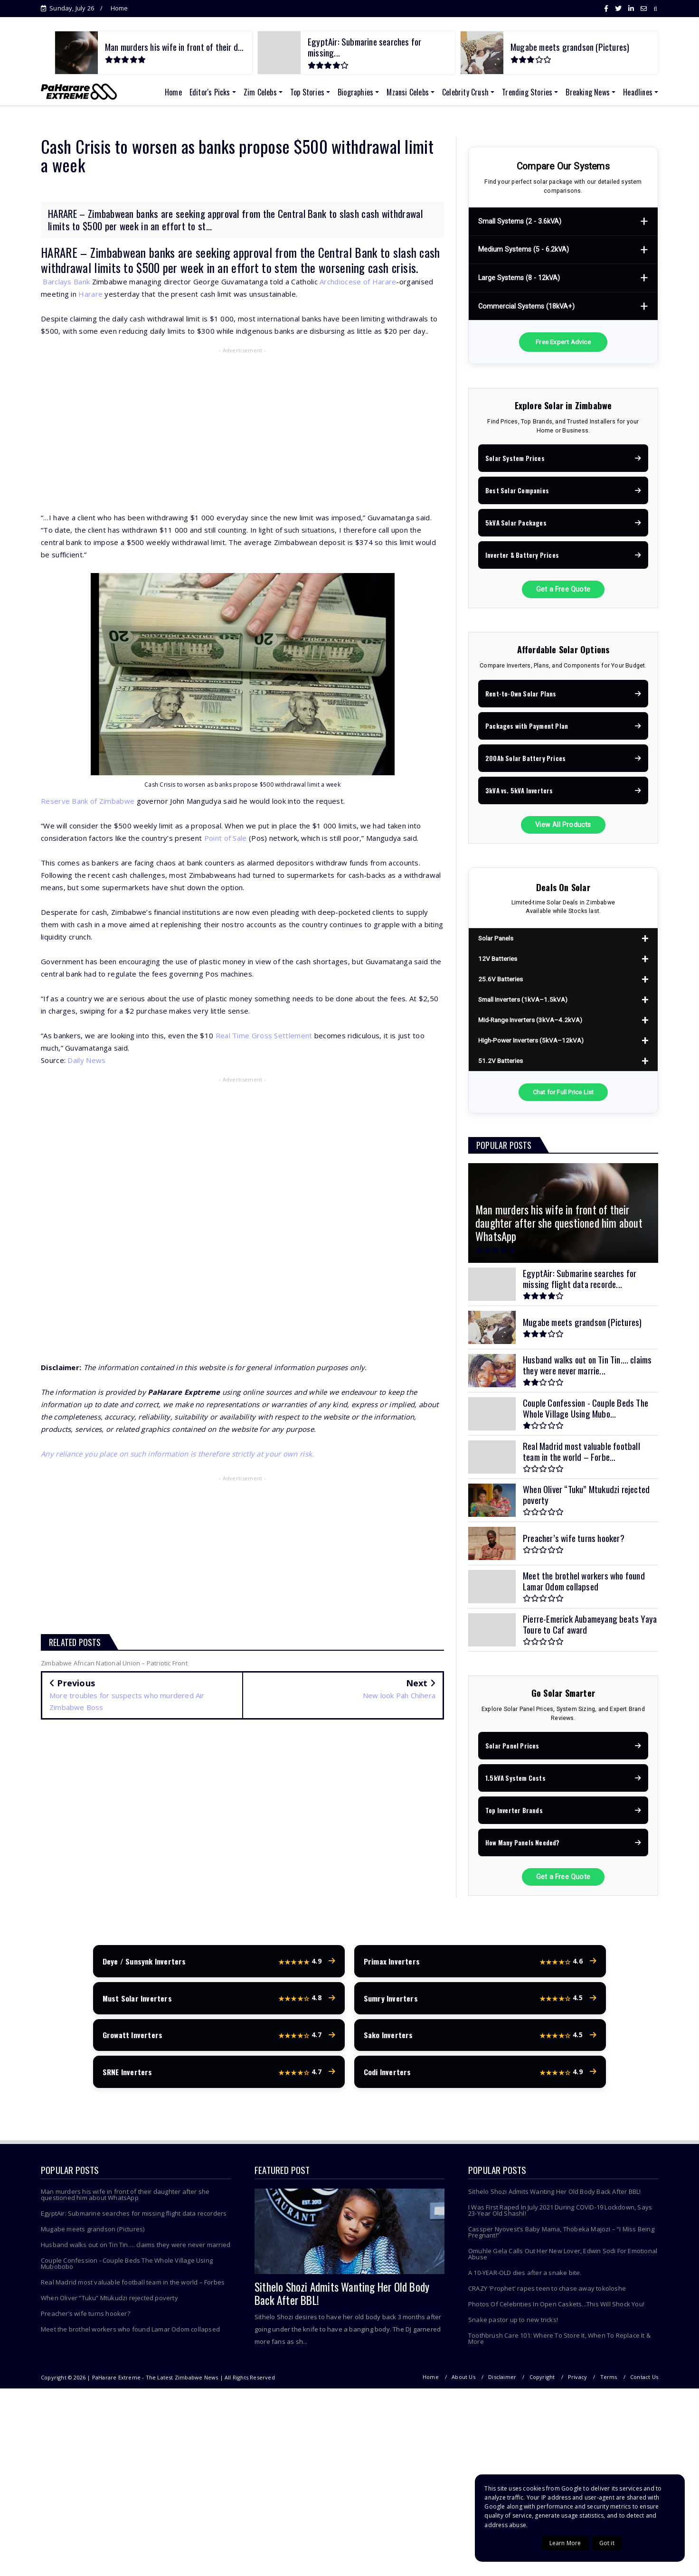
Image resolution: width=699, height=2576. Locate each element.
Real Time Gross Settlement (264, 1035)
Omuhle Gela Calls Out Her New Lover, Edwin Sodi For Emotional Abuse (562, 2258)
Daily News (86, 1060)
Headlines (637, 92)
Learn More (565, 2543)
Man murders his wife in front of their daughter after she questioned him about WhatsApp (125, 2198)
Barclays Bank (66, 281)
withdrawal (66, 267)
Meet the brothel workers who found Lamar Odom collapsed (130, 2333)
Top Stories (307, 92)
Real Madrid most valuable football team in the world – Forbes (133, 2286)
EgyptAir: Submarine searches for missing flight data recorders (134, 2217)
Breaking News (588, 92)
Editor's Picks (209, 92)
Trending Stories (527, 92)
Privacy (577, 2381)
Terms (608, 2381)
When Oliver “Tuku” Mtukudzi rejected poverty (109, 2302)
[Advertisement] (242, 425)
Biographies (355, 92)
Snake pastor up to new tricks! (513, 2324)
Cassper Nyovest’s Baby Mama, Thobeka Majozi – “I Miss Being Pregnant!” (561, 2236)
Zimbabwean (118, 252)
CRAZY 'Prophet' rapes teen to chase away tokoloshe (547, 2292)
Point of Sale (225, 838)
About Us (463, 2381)
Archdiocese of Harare (358, 281)
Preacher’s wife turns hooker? (85, 2317)
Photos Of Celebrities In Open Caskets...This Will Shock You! (556, 2308)
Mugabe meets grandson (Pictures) (92, 2233)
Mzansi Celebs (408, 92)
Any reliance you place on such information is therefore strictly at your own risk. (177, 1453)
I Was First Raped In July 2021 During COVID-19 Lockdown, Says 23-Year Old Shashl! (560, 2214)
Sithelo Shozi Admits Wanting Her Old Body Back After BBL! (342, 2298)
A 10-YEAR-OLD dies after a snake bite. (525, 2277)
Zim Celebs (260, 92)
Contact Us (644, 2381)
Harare (90, 294)
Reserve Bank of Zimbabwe (87, 801)
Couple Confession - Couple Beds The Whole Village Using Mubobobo (127, 2267)
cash (429, 252)
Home (119, 8)
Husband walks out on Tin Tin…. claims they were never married (135, 2249)
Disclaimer (502, 2381)
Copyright (542, 2381)
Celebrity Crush (465, 92)
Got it (606, 2543)
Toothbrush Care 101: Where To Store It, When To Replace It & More (559, 2342)
